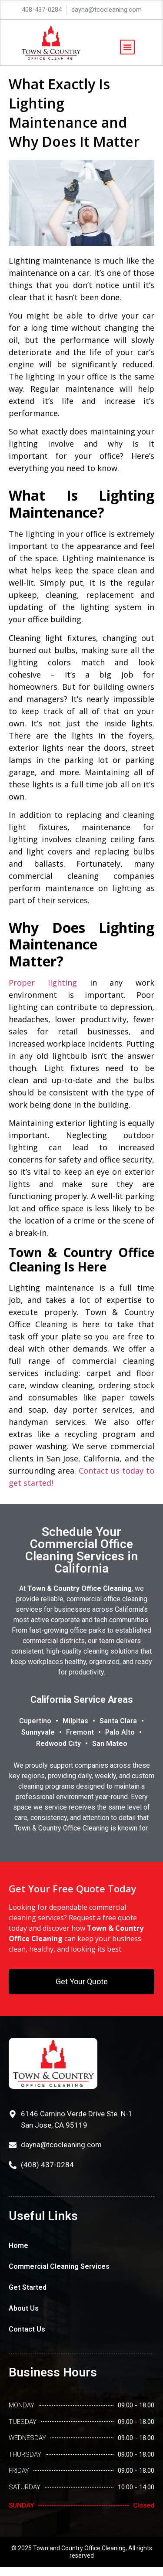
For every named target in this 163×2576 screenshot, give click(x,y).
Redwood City (58, 1743)
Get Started (28, 2287)
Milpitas (75, 1721)
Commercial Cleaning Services (59, 2266)
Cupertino (35, 1721)
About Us (24, 2308)
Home (18, 2245)
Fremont (80, 1732)
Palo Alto (120, 1732)
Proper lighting (43, 982)
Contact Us (27, 2329)
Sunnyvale (38, 1732)
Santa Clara (118, 1721)
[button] (127, 47)
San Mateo (109, 1743)
